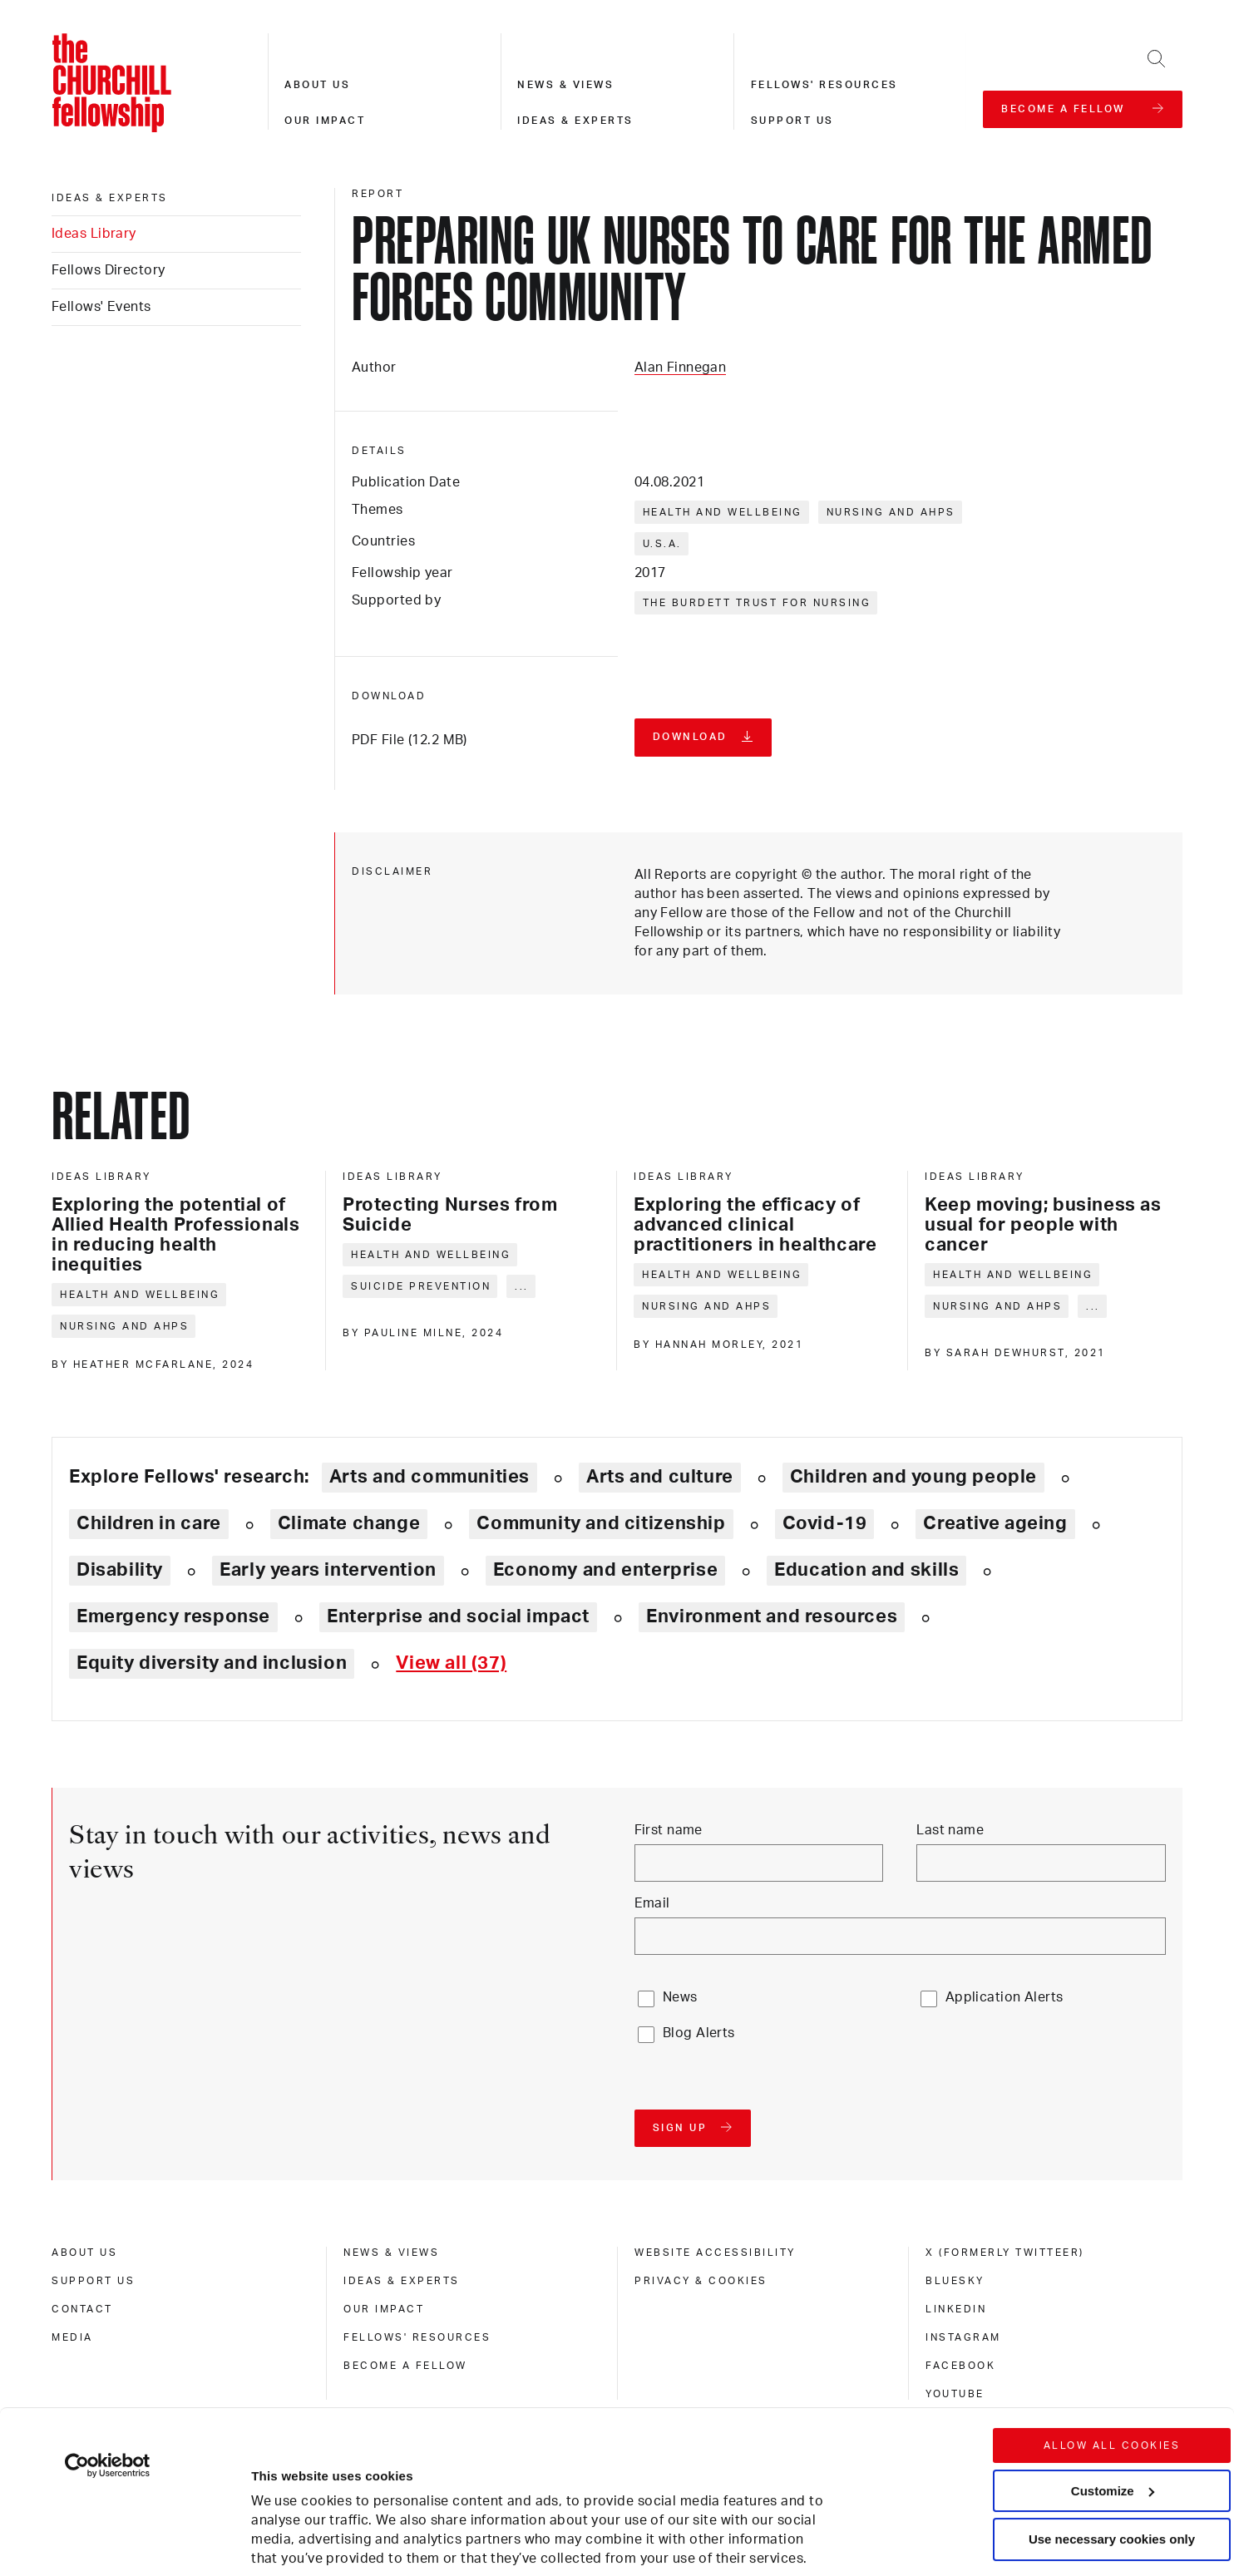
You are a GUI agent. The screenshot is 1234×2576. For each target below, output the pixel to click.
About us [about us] (84, 2253)
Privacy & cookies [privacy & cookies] (701, 2281)
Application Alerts (1004, 1997)
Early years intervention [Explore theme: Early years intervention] (328, 1570)
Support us (792, 121)
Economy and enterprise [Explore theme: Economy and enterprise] (605, 1570)
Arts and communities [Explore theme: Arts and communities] (429, 1477)
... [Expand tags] (522, 1286)
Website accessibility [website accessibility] (715, 2253)
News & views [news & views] (391, 2253)
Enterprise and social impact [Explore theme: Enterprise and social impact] (458, 1616)
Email (652, 1903)
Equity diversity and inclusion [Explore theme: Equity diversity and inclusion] (212, 1663)
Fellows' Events (101, 306)
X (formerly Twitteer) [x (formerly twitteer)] (1005, 2253)
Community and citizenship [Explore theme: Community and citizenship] (600, 1523)
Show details (273, 2513)
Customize (1112, 2366)
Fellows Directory (108, 270)
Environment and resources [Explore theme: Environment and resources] (771, 1616)
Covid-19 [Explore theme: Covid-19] (824, 1523)
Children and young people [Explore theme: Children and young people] (913, 1477)
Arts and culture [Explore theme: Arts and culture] (659, 1477)
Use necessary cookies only (1112, 2415)
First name (668, 1830)
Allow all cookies (1112, 2322)
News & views (565, 85)
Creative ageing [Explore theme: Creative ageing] (995, 1523)
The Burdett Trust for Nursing (757, 603)
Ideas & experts (575, 121)
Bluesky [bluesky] (955, 2281)
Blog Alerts (699, 2033)
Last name (950, 1830)
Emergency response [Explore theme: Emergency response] (173, 1616)
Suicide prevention (421, 1286)
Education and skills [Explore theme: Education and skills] (866, 1570)
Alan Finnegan (680, 367)
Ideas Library (94, 233)
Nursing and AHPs (891, 512)
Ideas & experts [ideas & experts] (110, 198)
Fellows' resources (824, 85)
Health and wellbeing (722, 512)
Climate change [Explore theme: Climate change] (349, 1523)
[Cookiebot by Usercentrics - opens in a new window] (107, 2341)
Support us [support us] (93, 2281)
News (680, 1997)
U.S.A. (662, 544)
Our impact (324, 121)
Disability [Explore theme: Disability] (120, 1570)
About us (317, 85)
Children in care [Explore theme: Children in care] (149, 1523)
